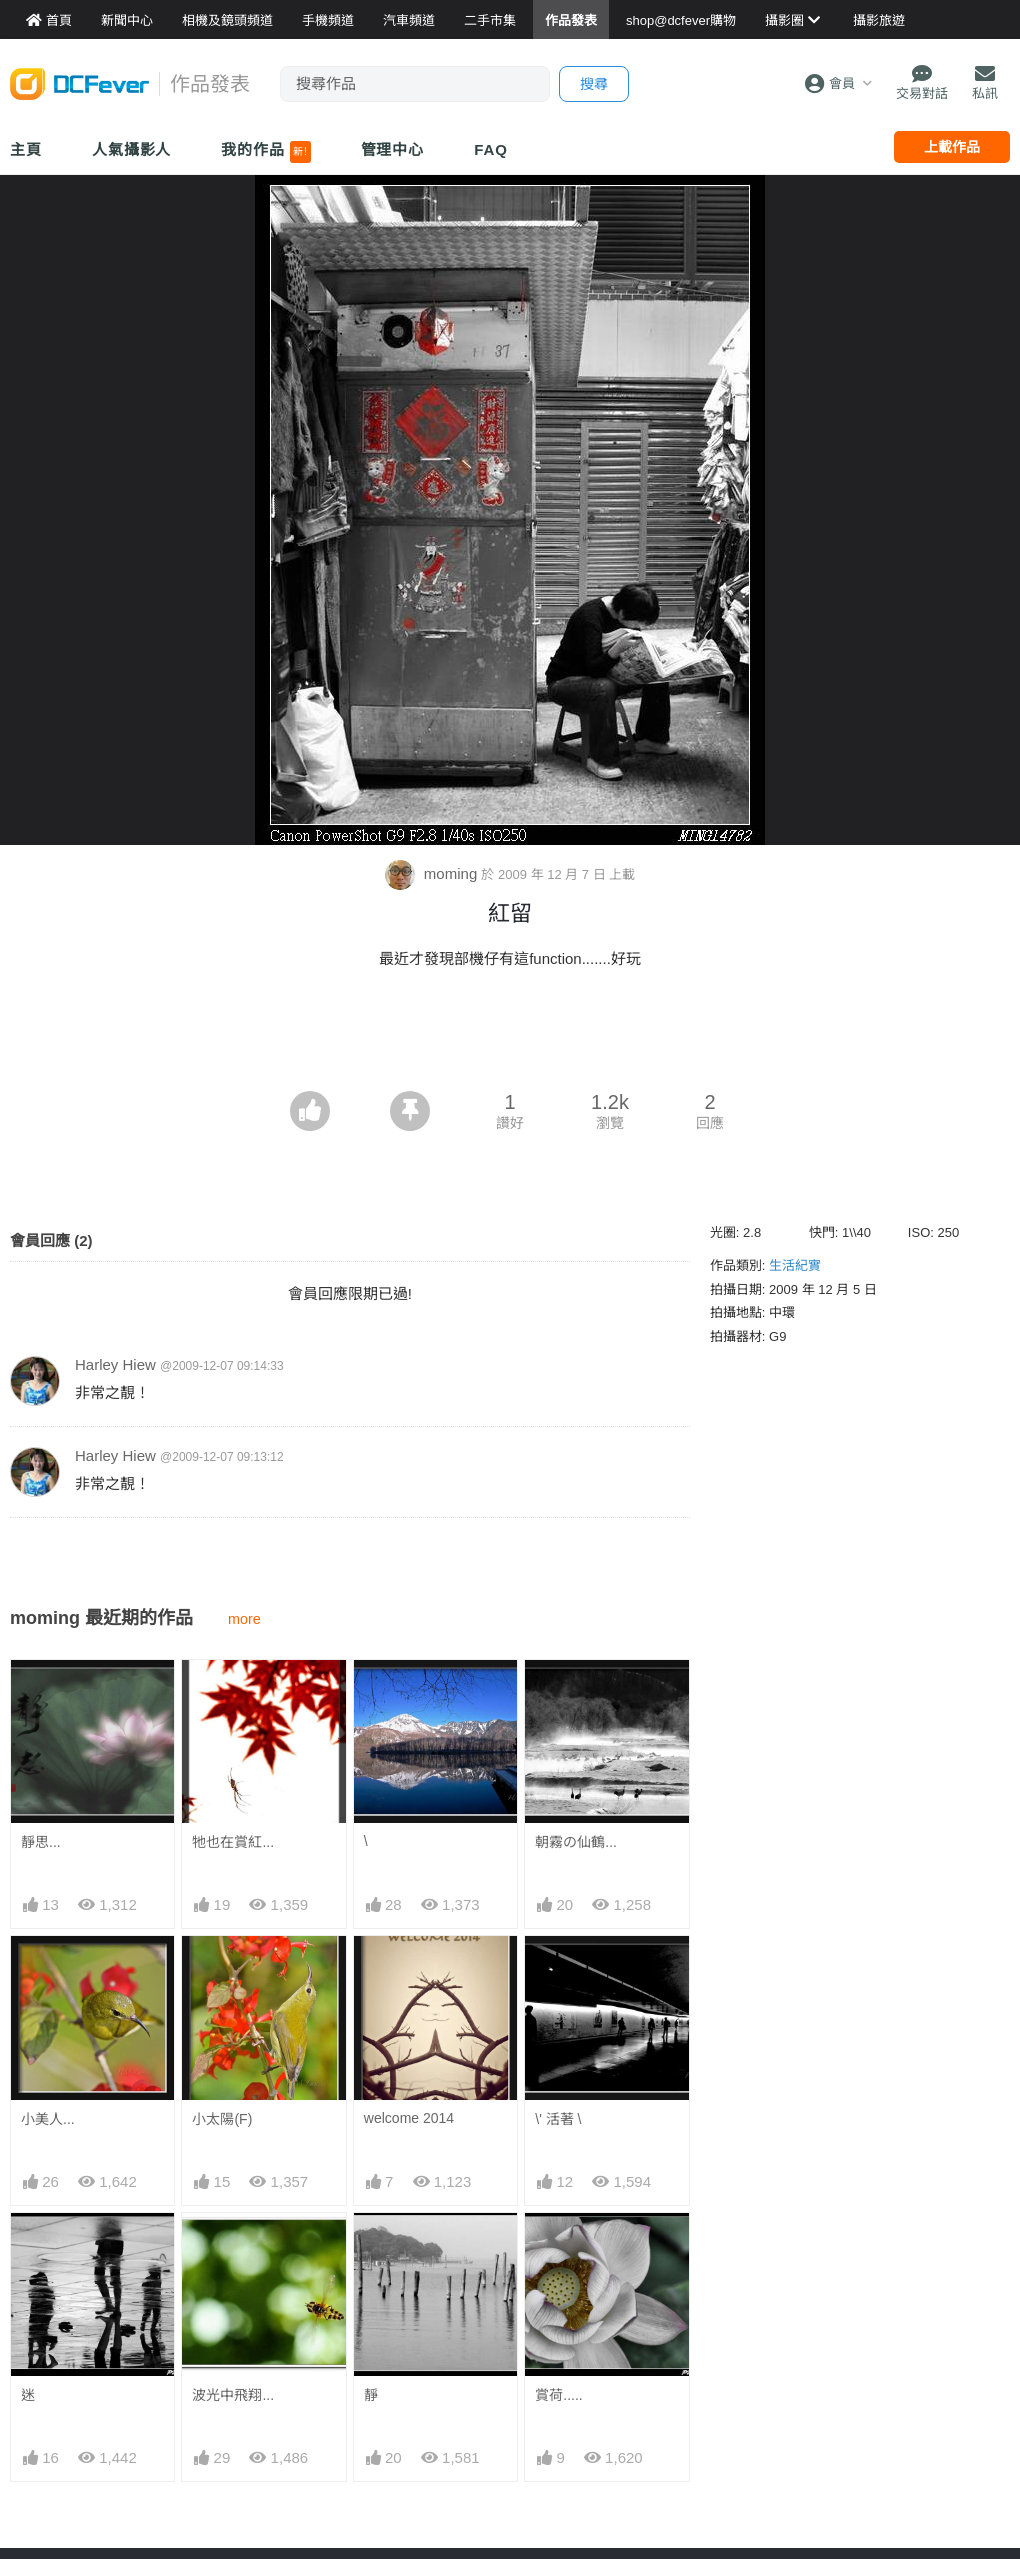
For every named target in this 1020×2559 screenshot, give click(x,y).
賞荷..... (558, 2249)
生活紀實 (795, 1265)
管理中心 (393, 149)
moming (433, 873)
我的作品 (265, 152)
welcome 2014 (409, 2118)
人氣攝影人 (132, 149)
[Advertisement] (510, 1036)
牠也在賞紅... (233, 1842)
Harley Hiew (115, 1364)
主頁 (26, 149)
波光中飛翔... (233, 2395)
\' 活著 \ (558, 2119)
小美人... (48, 2119)
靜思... (41, 1842)
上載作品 (952, 147)
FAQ (491, 149)
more (244, 1619)
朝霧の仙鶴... (576, 1842)
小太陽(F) (222, 2119)
